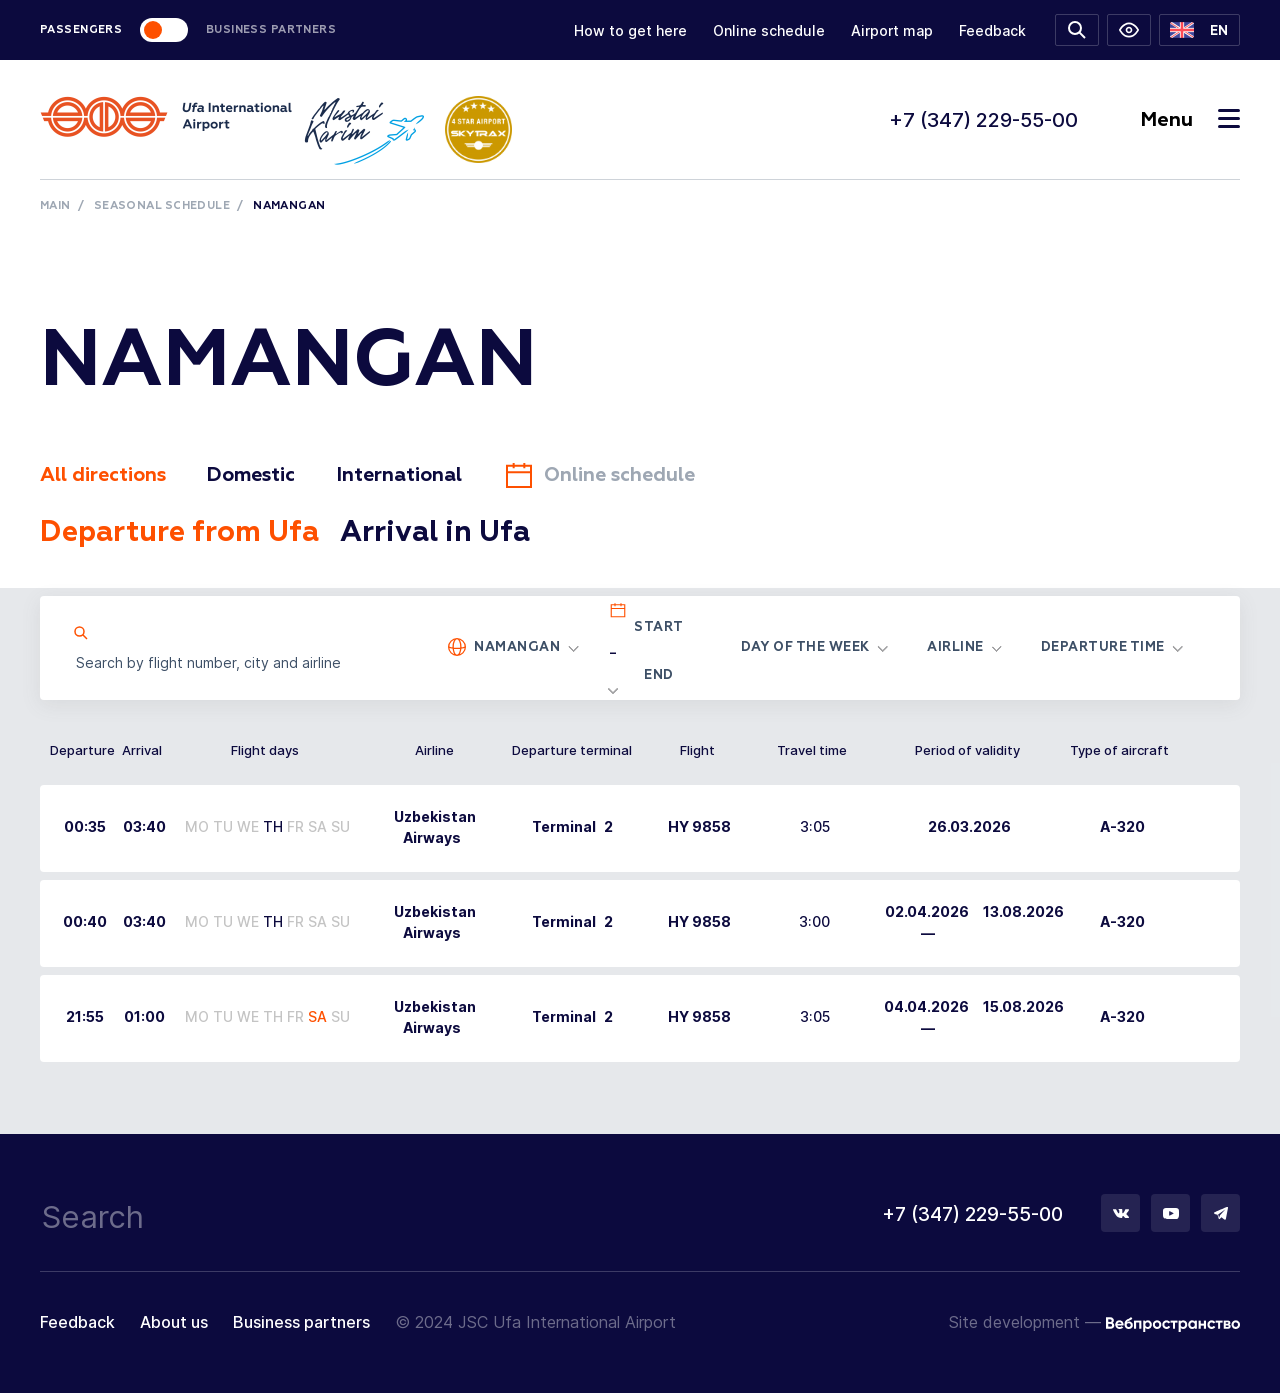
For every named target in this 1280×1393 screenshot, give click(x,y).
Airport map (892, 30)
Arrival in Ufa (458, 533)
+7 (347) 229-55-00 (983, 120)
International (415, 475)
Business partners (301, 1323)
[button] (1199, 30)
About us (174, 1323)
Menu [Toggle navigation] (1190, 120)
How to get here (630, 30)
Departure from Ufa (188, 533)
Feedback (992, 30)
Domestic (260, 475)
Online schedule (769, 30)
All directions (106, 475)
